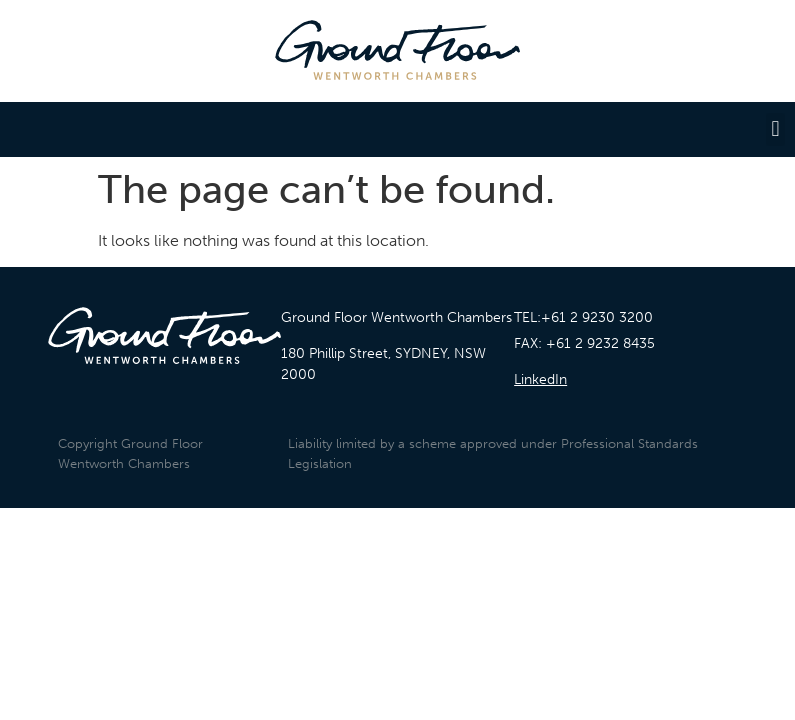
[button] (775, 129)
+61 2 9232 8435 (600, 343)
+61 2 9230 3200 (597, 317)
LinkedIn (540, 379)
